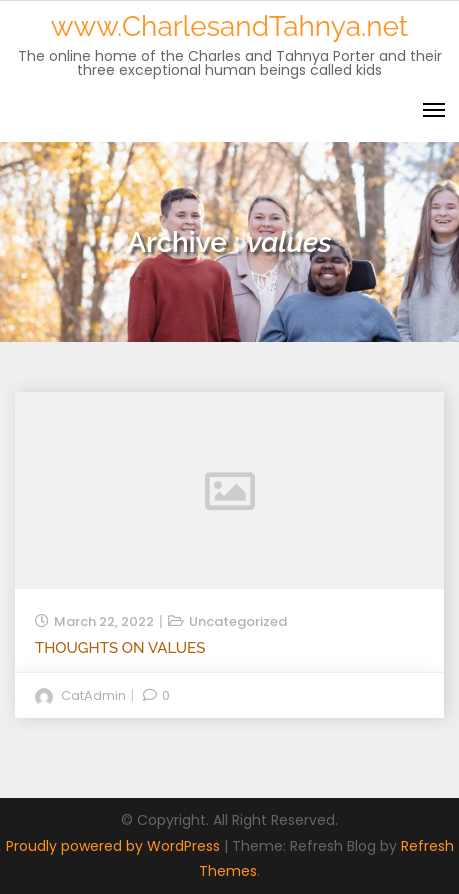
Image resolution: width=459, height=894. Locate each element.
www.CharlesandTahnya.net (229, 26)
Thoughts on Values (120, 648)
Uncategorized (238, 621)
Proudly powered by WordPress (115, 846)
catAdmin (93, 695)
